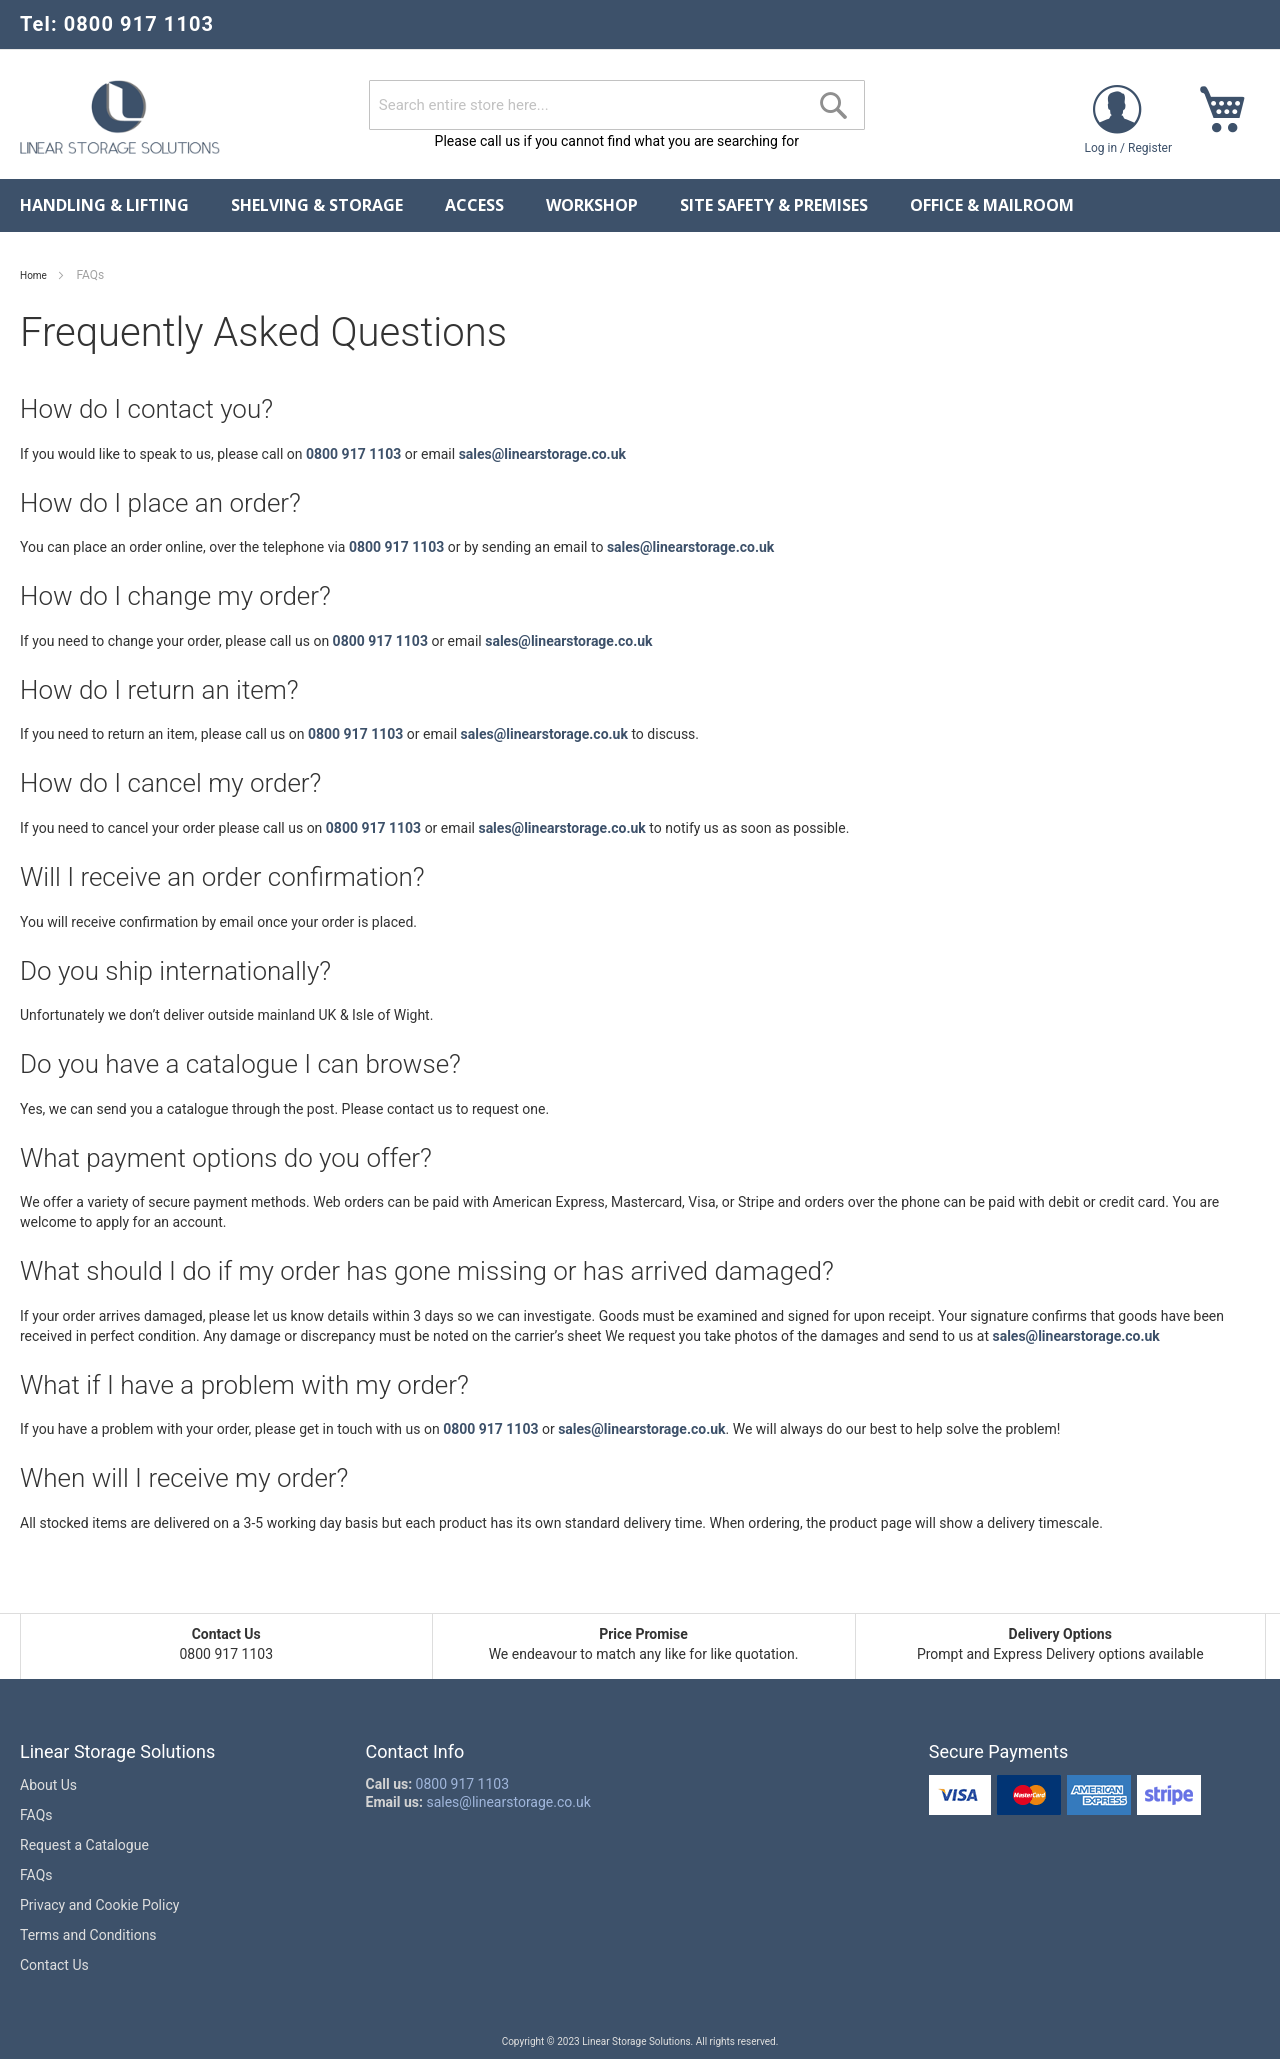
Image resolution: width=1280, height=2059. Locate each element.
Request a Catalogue (84, 1845)
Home (34, 275)
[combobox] (617, 105)
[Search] (834, 106)
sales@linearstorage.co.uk (542, 454)
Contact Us (54, 1965)
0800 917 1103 (353, 454)
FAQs (36, 1815)
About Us (48, 1785)
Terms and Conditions (88, 1935)
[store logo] (120, 117)
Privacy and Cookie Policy (99, 1905)
